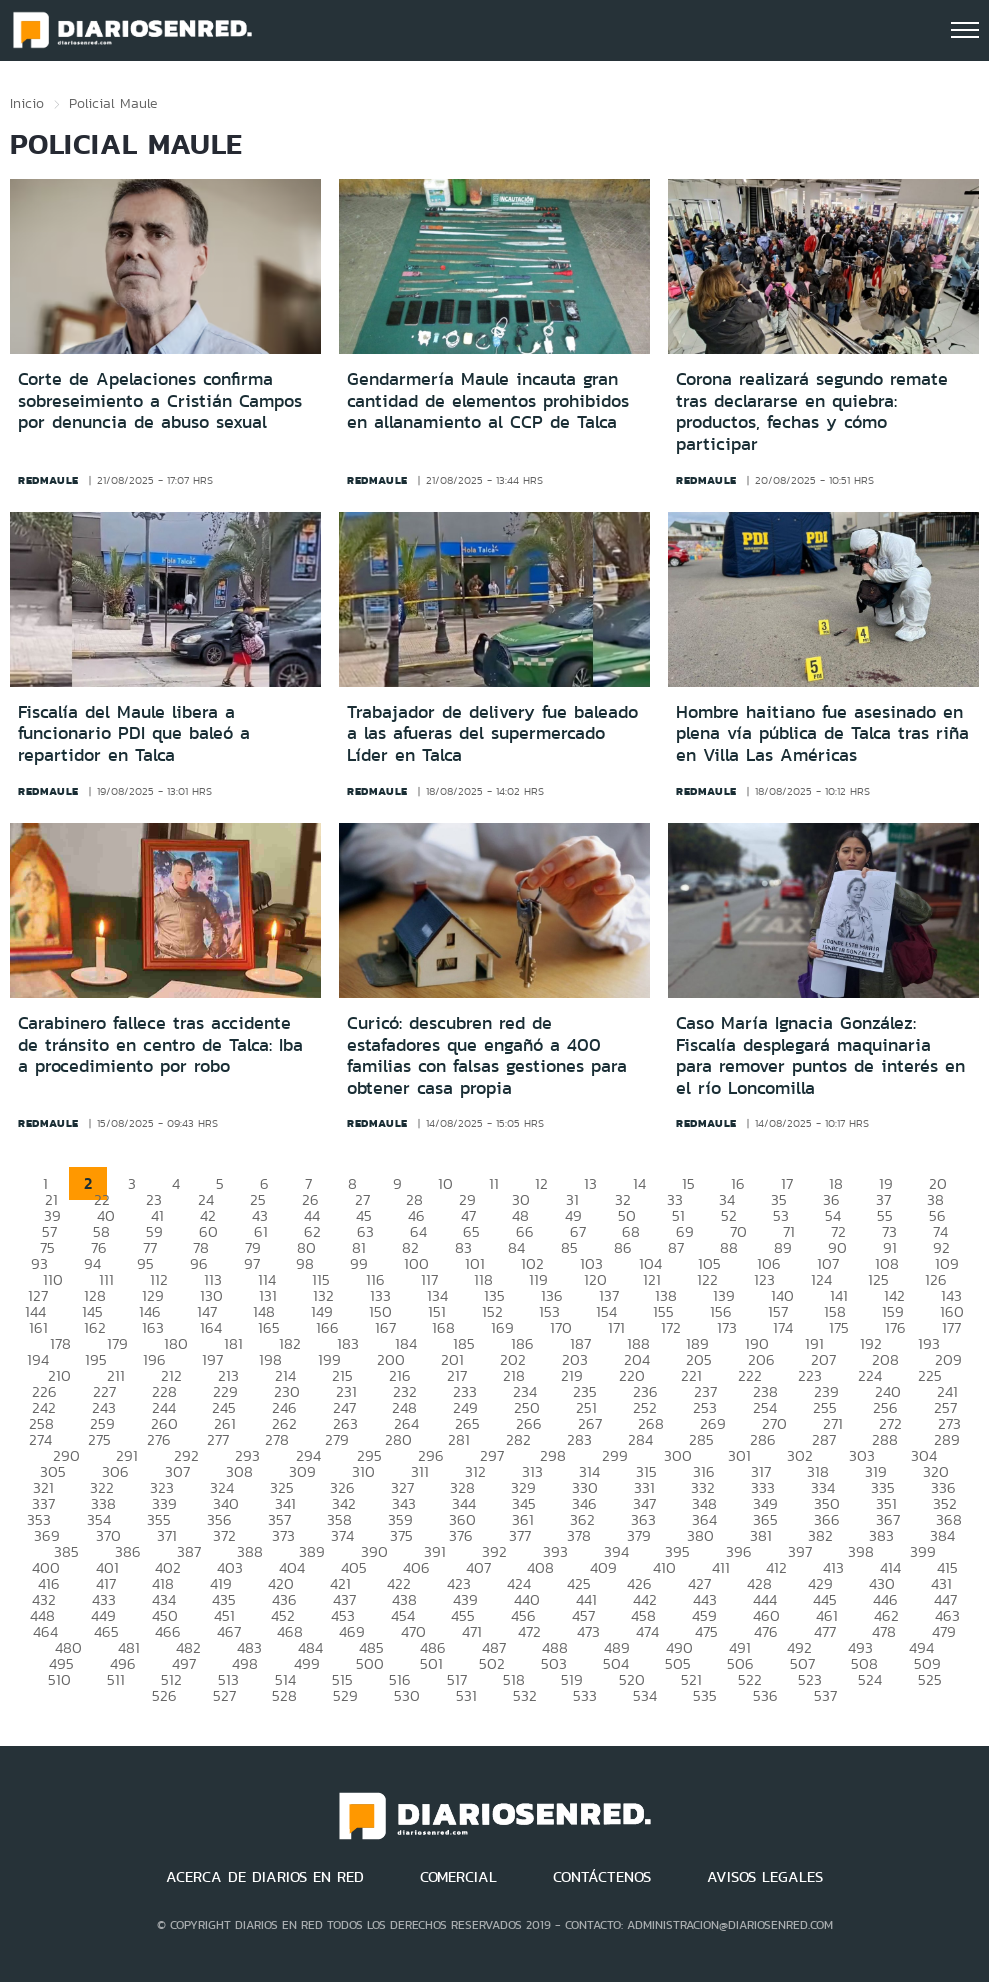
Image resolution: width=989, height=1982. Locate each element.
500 (370, 1663)
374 (342, 1535)
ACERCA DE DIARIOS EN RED (265, 1877)
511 (116, 1679)
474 (647, 1631)
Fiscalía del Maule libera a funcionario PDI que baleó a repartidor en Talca (134, 733)
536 (765, 1695)
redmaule (48, 480)
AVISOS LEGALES (765, 1877)
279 (337, 1439)
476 (766, 1631)
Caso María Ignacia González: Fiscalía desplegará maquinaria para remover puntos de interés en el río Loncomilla (820, 1055)
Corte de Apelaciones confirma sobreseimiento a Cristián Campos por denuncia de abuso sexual (160, 400)
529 (345, 1695)
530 (407, 1695)
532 (525, 1695)
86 (623, 1247)
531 (466, 1695)
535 (705, 1695)
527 (224, 1695)
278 (277, 1439)
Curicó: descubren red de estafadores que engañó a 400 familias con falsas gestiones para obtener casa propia (487, 1055)
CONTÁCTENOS (602, 1877)
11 (494, 1183)
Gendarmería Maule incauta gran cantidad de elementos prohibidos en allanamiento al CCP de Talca (488, 400)
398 (861, 1551)
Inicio (27, 103)
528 (284, 1695)
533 (585, 1695)
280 (398, 1439)
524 (870, 1679)
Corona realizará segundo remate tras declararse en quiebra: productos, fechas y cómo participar (812, 411)
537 (825, 1695)
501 (431, 1663)
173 (727, 1327)
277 (218, 1439)
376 (461, 1535)
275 (99, 1439)
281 (459, 1439)
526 (164, 1695)
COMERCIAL (458, 1877)
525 (930, 1679)
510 (59, 1679)
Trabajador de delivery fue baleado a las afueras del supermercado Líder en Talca (492, 733)
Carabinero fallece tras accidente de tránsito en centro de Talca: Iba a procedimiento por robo (160, 1044)
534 (645, 1695)
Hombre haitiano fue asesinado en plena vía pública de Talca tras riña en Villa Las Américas (822, 733)
